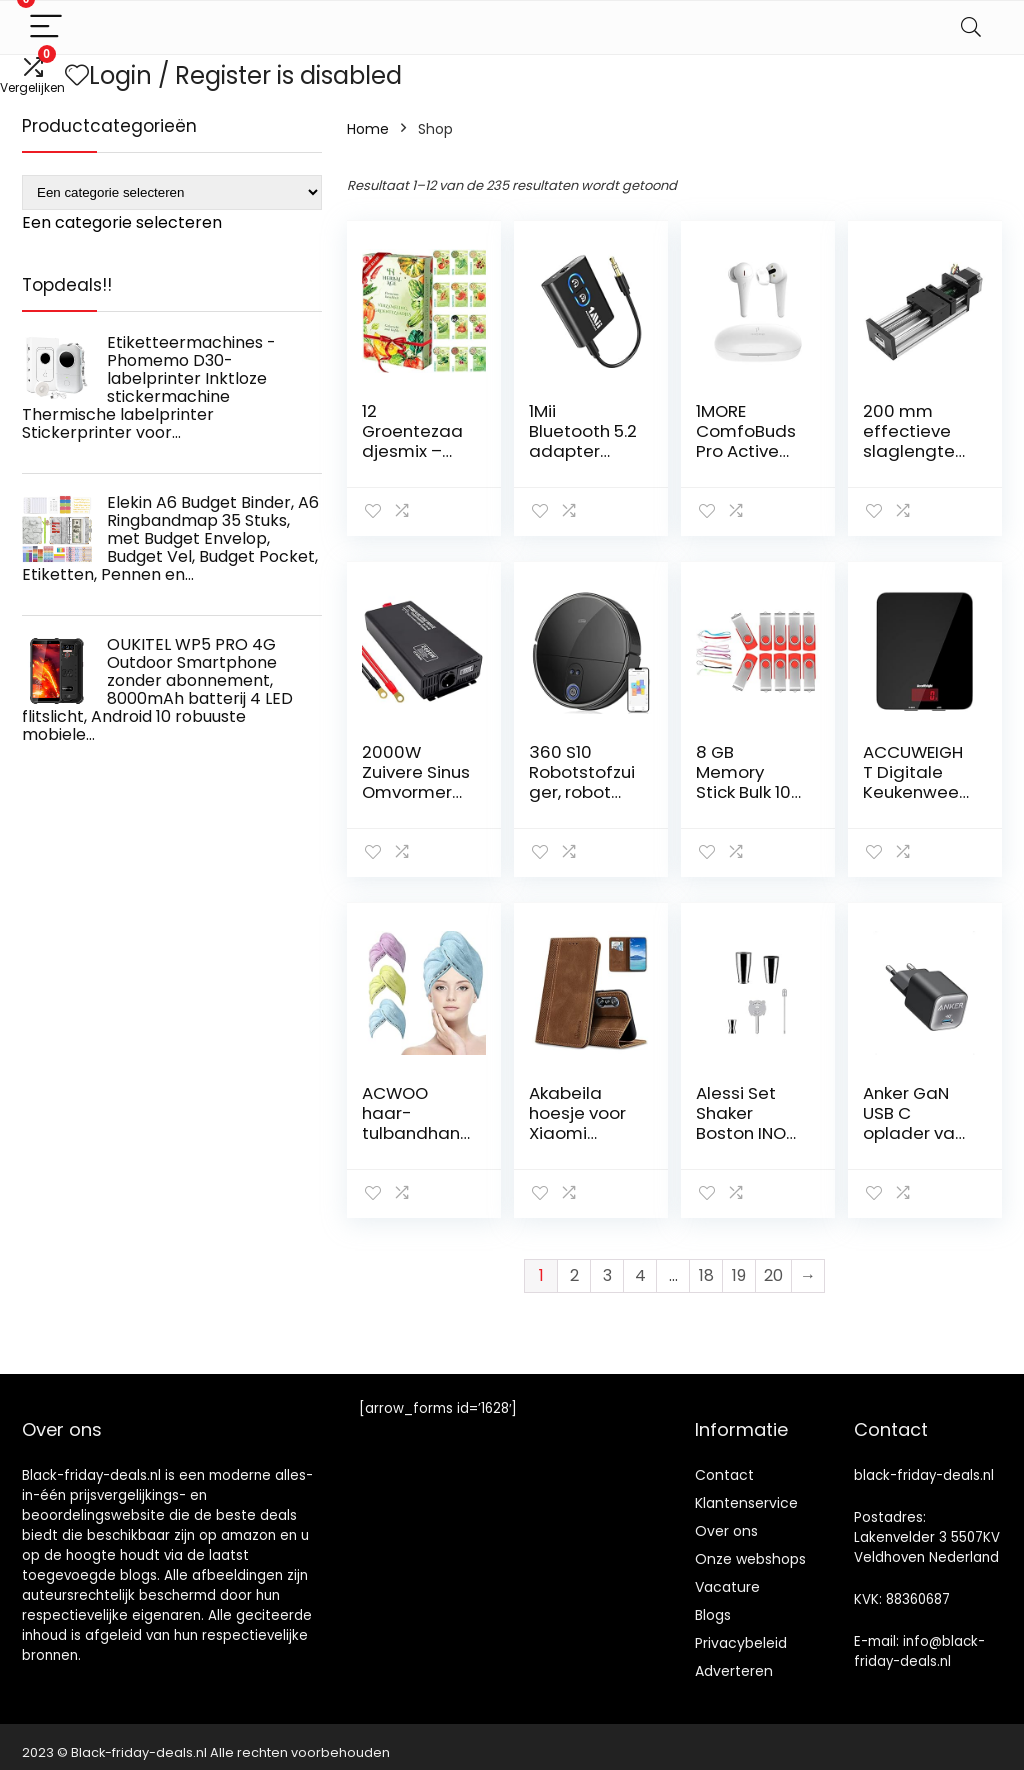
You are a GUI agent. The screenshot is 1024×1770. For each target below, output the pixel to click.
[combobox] (122, 222)
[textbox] (122, 222)
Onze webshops (750, 1559)
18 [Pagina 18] (706, 1275)
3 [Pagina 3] (607, 1275)
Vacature (727, 1587)
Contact (724, 1475)
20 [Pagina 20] (773, 1275)
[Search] (971, 27)
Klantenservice (746, 1503)
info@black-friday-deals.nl (919, 1651)
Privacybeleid (741, 1643)
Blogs (713, 1615)
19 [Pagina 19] (739, 1275)
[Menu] (46, 27)
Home (368, 129)
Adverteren (734, 1671)
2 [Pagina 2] (574, 1275)
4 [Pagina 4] (640, 1275)
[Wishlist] (77, 75)
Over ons (726, 1531)
